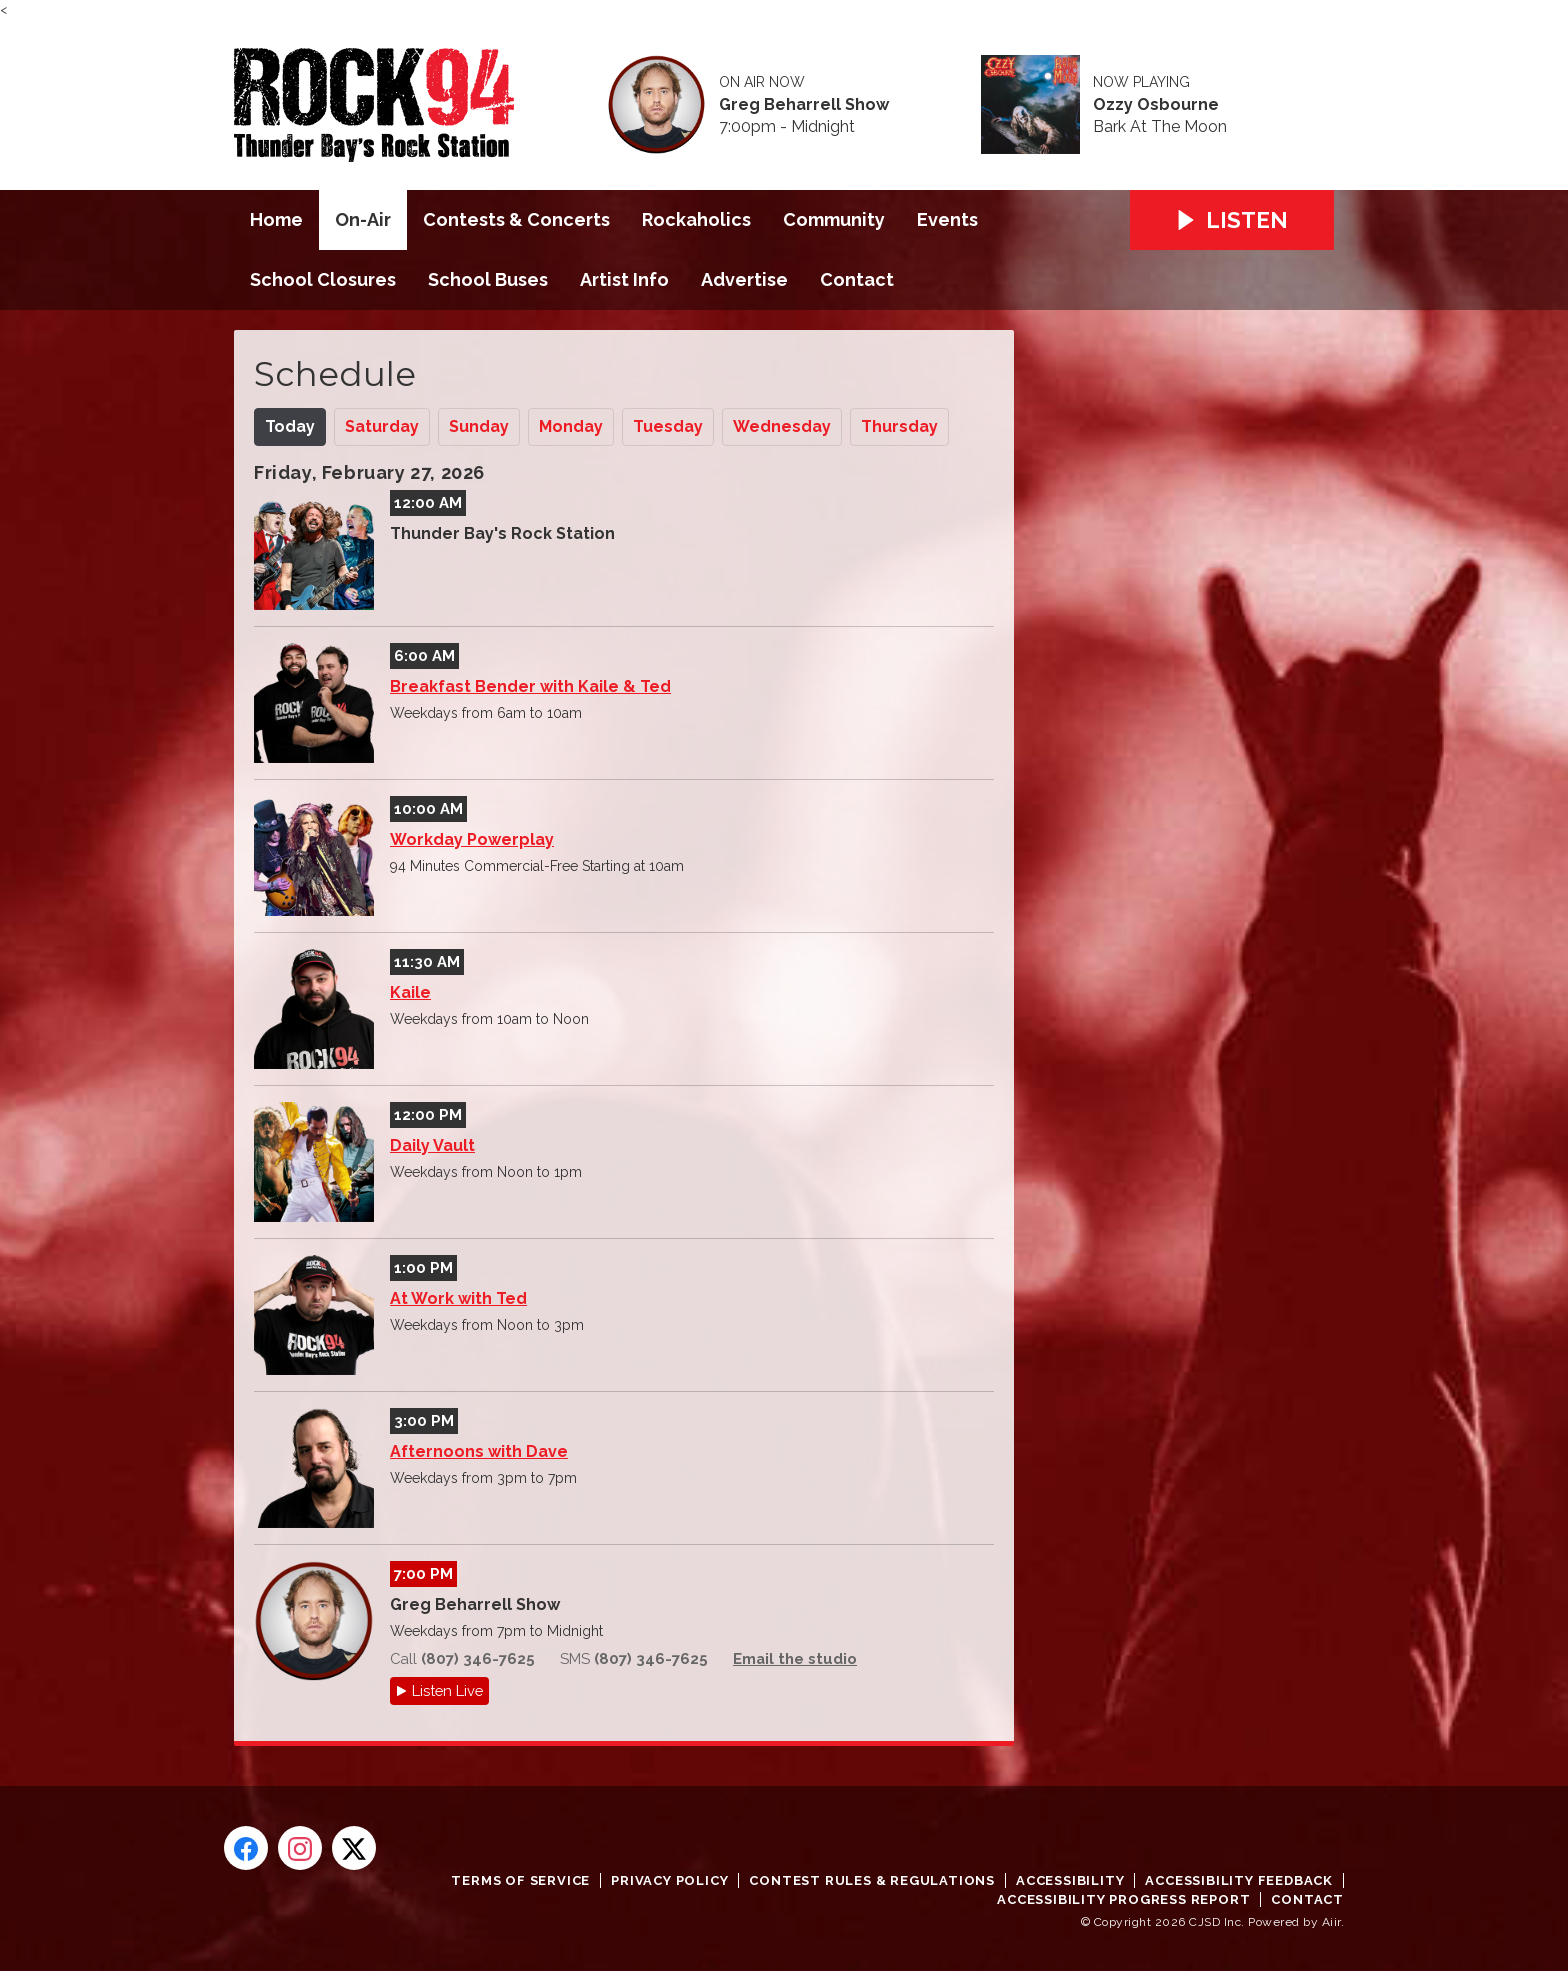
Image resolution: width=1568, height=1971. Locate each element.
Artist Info (624, 279)
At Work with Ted (458, 1298)
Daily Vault (432, 1145)
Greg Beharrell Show (804, 105)
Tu (668, 426)
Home (276, 219)
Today (290, 426)
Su (479, 426)
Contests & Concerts (516, 219)
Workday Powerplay (472, 839)
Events (947, 219)
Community (834, 219)
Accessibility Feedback (1239, 1880)
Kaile (410, 992)
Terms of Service (520, 1880)
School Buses (488, 279)
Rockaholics (696, 219)
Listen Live (447, 1690)
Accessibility (1070, 1880)
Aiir (1331, 1922)
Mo (571, 426)
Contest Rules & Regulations (872, 1880)
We (782, 426)
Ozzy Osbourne (1156, 105)
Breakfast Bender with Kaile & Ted (530, 686)
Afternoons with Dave (479, 1451)
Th (899, 426)
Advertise (744, 279)
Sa (382, 426)
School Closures (323, 279)
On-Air (363, 219)
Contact (857, 279)
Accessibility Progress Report (1123, 1899)
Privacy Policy (669, 1880)
